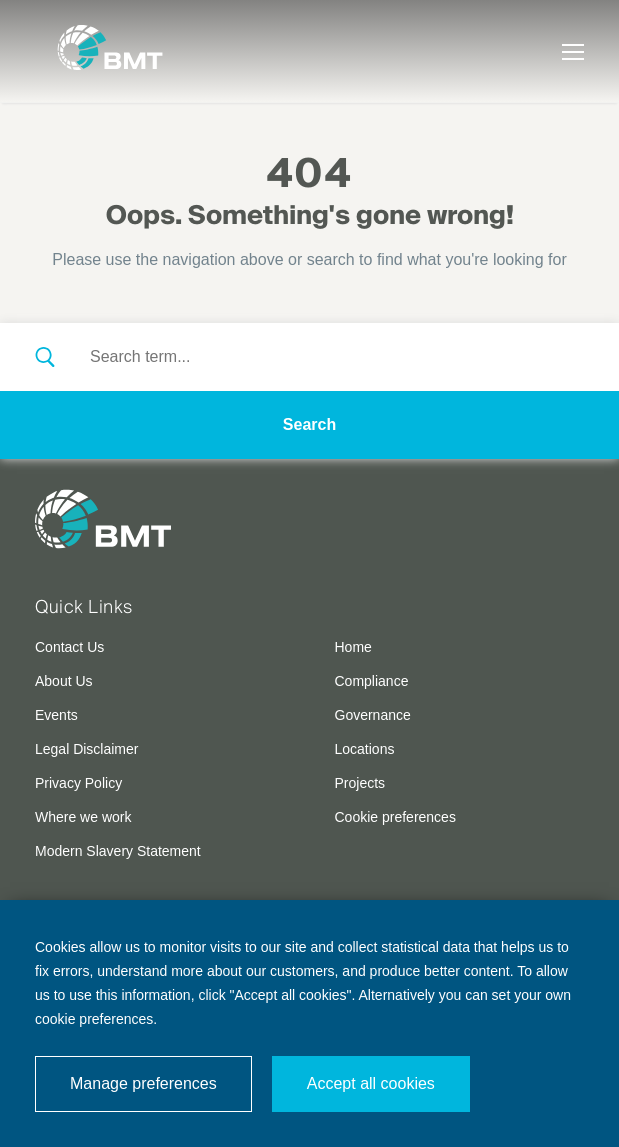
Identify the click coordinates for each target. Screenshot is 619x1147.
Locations (365, 749)
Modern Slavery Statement (118, 851)
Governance (373, 715)
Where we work (83, 817)
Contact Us (69, 647)
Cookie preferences (395, 817)
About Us (64, 681)
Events (56, 715)
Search (309, 424)
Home (353, 647)
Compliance (372, 681)
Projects (360, 783)
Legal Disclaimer (86, 749)
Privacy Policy (78, 783)
